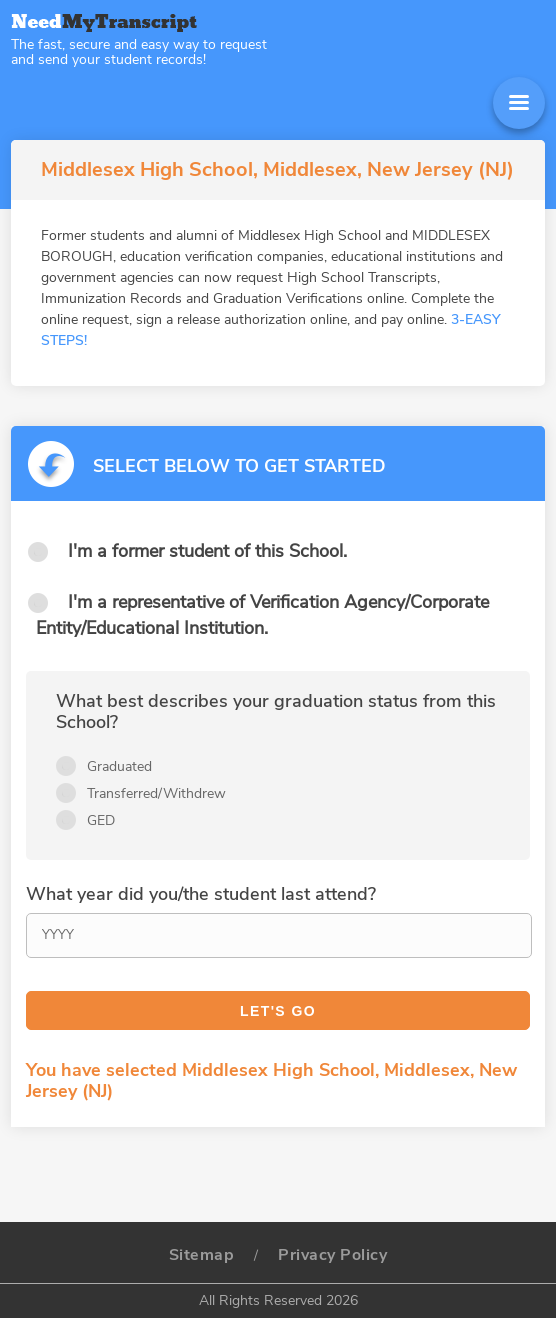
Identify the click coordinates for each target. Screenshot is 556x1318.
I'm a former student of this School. (207, 551)
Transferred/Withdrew (156, 793)
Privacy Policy (332, 1255)
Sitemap (202, 1255)
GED (101, 820)
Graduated (119, 766)
